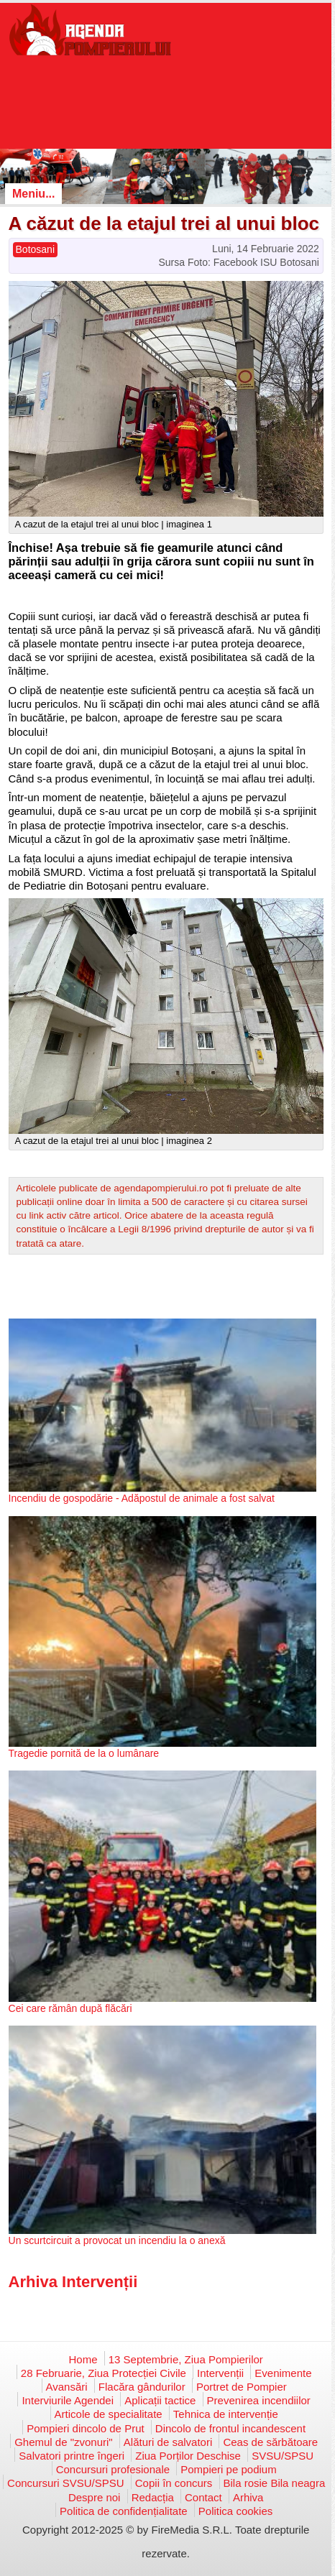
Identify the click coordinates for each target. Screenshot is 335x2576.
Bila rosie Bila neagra (275, 2483)
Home (83, 2359)
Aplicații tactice (160, 2400)
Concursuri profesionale (113, 2469)
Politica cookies (235, 2511)
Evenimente (282, 2373)
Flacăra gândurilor (141, 2387)
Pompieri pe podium (228, 2469)
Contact (203, 2497)
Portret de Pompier (241, 2387)
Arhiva (248, 2497)
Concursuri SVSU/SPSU (65, 2483)
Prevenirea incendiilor (259, 2400)
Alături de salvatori (168, 2442)
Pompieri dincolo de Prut (85, 2428)
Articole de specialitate (108, 2414)
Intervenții (220, 2373)
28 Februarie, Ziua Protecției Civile (103, 2373)
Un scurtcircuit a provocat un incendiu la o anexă (117, 2240)
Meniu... (33, 194)
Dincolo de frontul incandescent (230, 2428)
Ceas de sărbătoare (270, 2442)
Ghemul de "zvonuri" (63, 2442)
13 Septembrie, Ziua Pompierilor (186, 2359)
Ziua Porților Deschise (188, 2456)
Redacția (153, 2497)
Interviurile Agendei (68, 2400)
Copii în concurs (174, 2483)
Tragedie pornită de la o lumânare (84, 1753)
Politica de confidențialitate (124, 2511)
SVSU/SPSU (282, 2456)
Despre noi (94, 2497)
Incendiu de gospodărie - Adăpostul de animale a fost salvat (142, 1498)
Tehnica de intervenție (225, 2414)
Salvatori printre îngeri (71, 2456)
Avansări (67, 2387)
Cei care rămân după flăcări (70, 2008)
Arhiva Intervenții (73, 2282)
